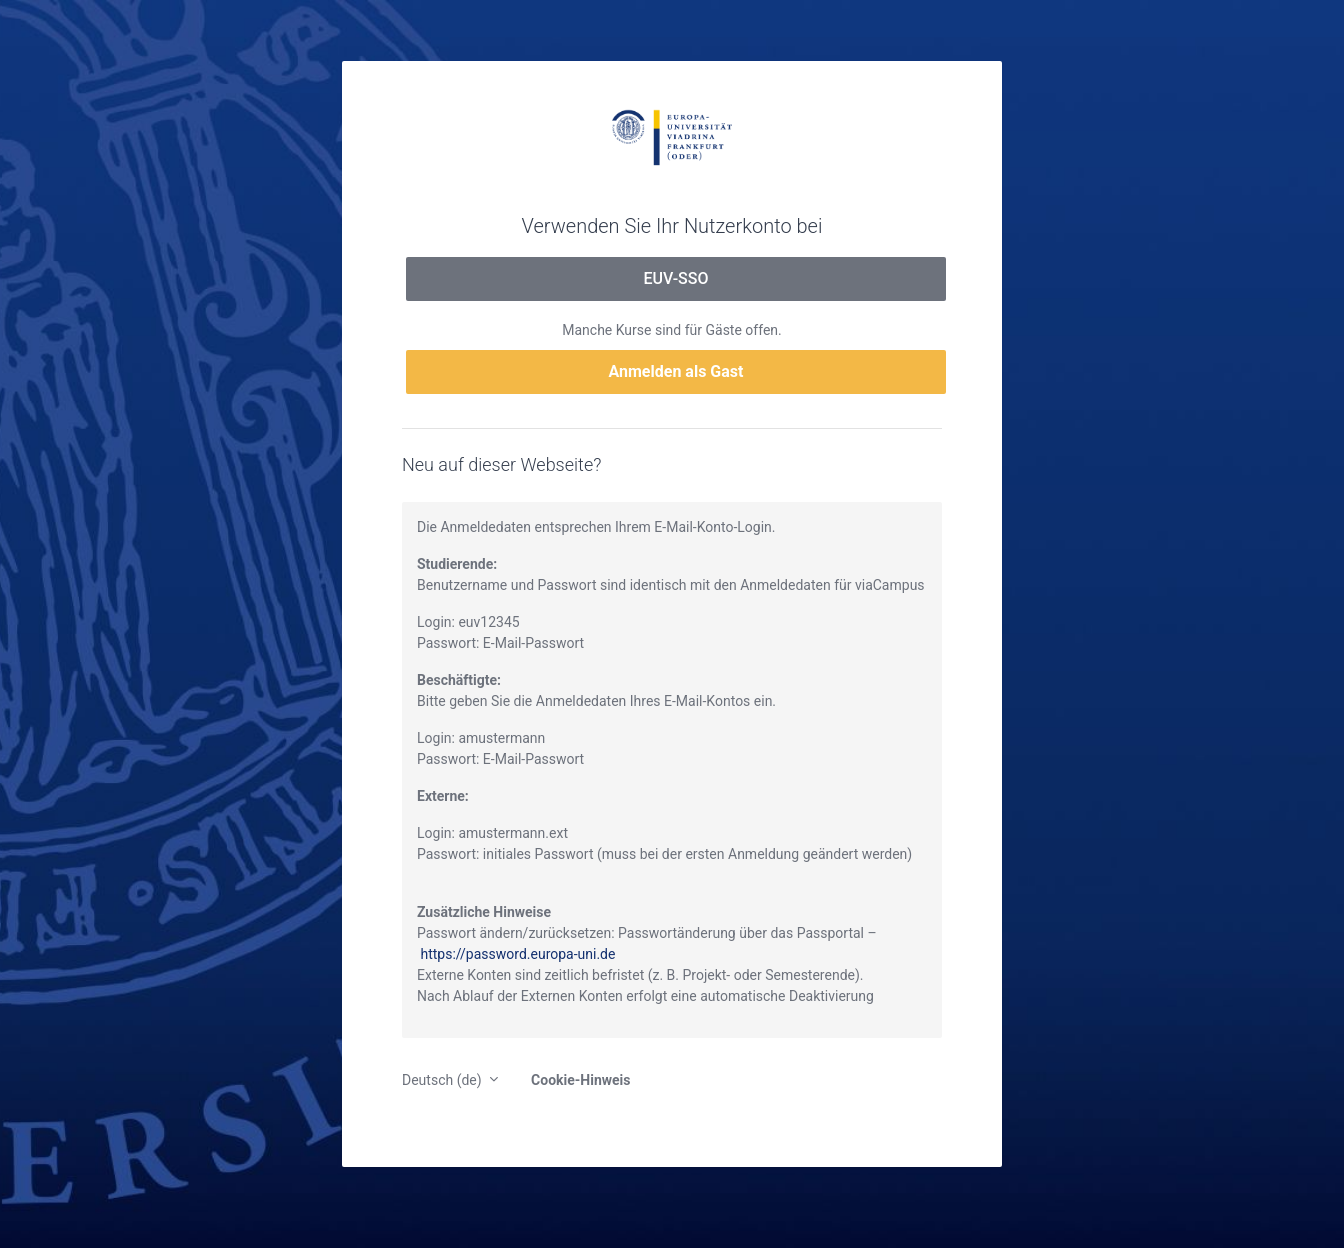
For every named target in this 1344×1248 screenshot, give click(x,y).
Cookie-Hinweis (580, 1080)
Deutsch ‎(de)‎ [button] (443, 1080)
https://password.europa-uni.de (517, 954)
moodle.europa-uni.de (672, 136)
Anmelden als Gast (676, 371)
